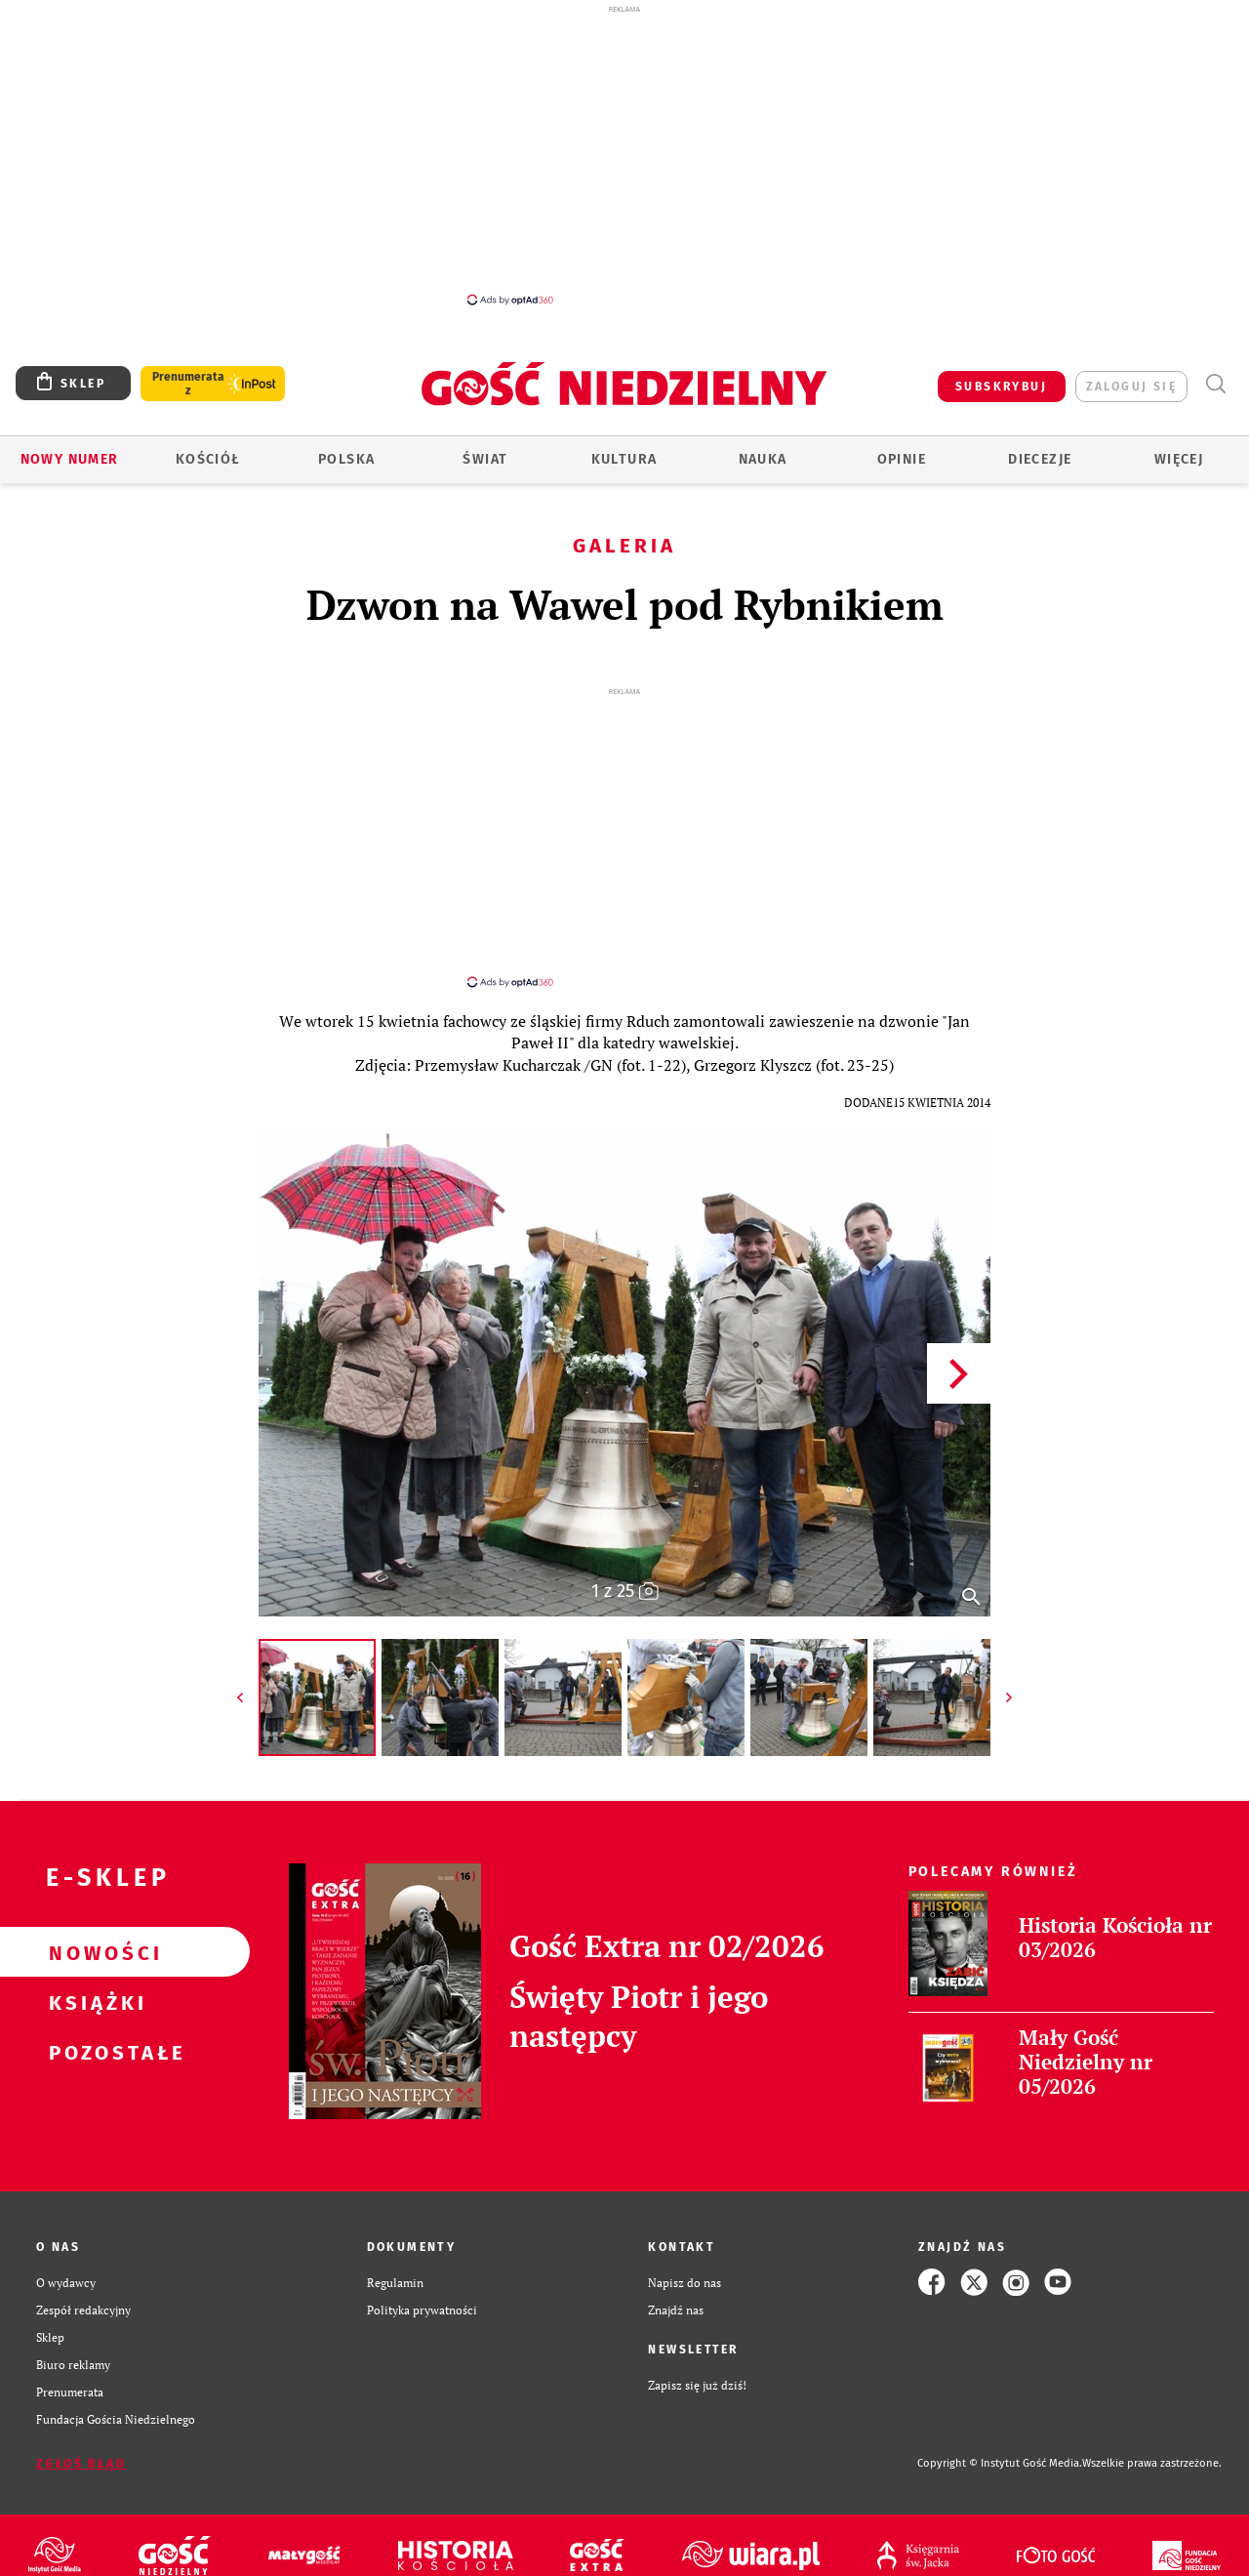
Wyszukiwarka (1215, 384)
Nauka (763, 459)
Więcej (1178, 459)
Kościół (208, 459)
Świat (485, 459)
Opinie (901, 459)
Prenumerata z (188, 383)
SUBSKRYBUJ (1001, 386)
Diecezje (1039, 459)
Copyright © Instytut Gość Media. (999, 2463)
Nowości (94, 1952)
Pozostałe (94, 2052)
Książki (94, 2002)
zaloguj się (1131, 386)
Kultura (624, 459)
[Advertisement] (624, 154)
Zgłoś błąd (81, 2464)
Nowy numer (69, 459)
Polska (346, 459)
